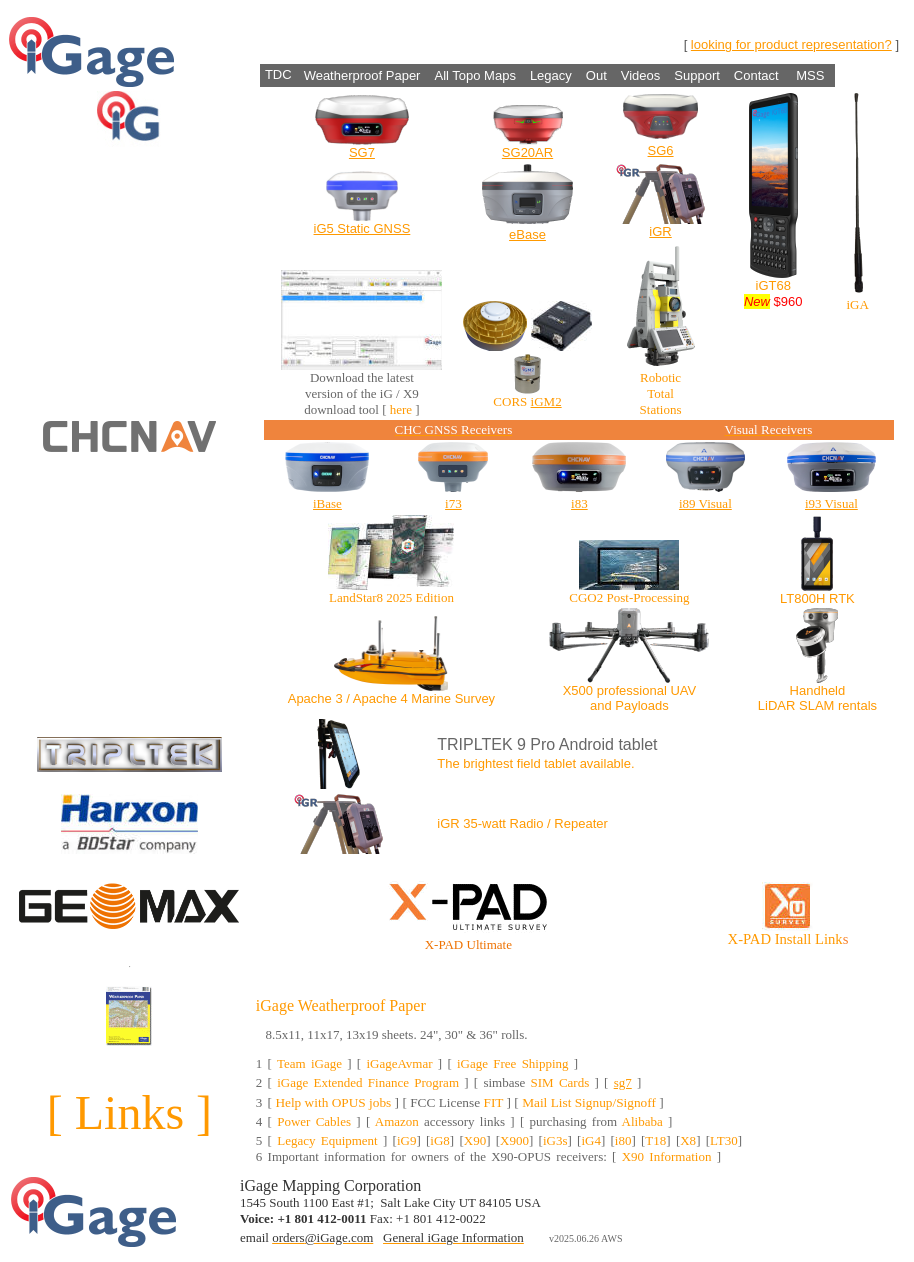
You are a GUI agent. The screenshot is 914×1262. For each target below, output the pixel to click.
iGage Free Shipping (513, 1063)
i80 (623, 1140)
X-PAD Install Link (785, 939)
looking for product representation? (791, 44)
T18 (655, 1140)
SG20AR (527, 152)
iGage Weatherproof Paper (341, 1005)
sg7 (623, 1082)
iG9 (407, 1140)
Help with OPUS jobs (333, 1102)
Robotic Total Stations (661, 393)
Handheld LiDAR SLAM (801, 698)
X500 (578, 690)
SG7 (362, 152)
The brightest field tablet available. (535, 763)
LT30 (724, 1140)
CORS (510, 401)
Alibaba (642, 1121)
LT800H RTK (817, 598)
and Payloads (629, 705)
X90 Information (667, 1156)
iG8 (440, 1140)
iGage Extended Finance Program (368, 1082)
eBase (527, 234)
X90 (475, 1140)
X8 (688, 1140)
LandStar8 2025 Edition (391, 597)
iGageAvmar (399, 1063)
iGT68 (773, 285)
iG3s (555, 1140)
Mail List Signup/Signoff (589, 1102)
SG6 (661, 150)
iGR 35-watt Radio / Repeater (522, 823)
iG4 (591, 1140)
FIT (493, 1102)
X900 (514, 1140)
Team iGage (309, 1063)
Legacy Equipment (327, 1140)
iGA (857, 304)
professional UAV (646, 690)
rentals (857, 705)
